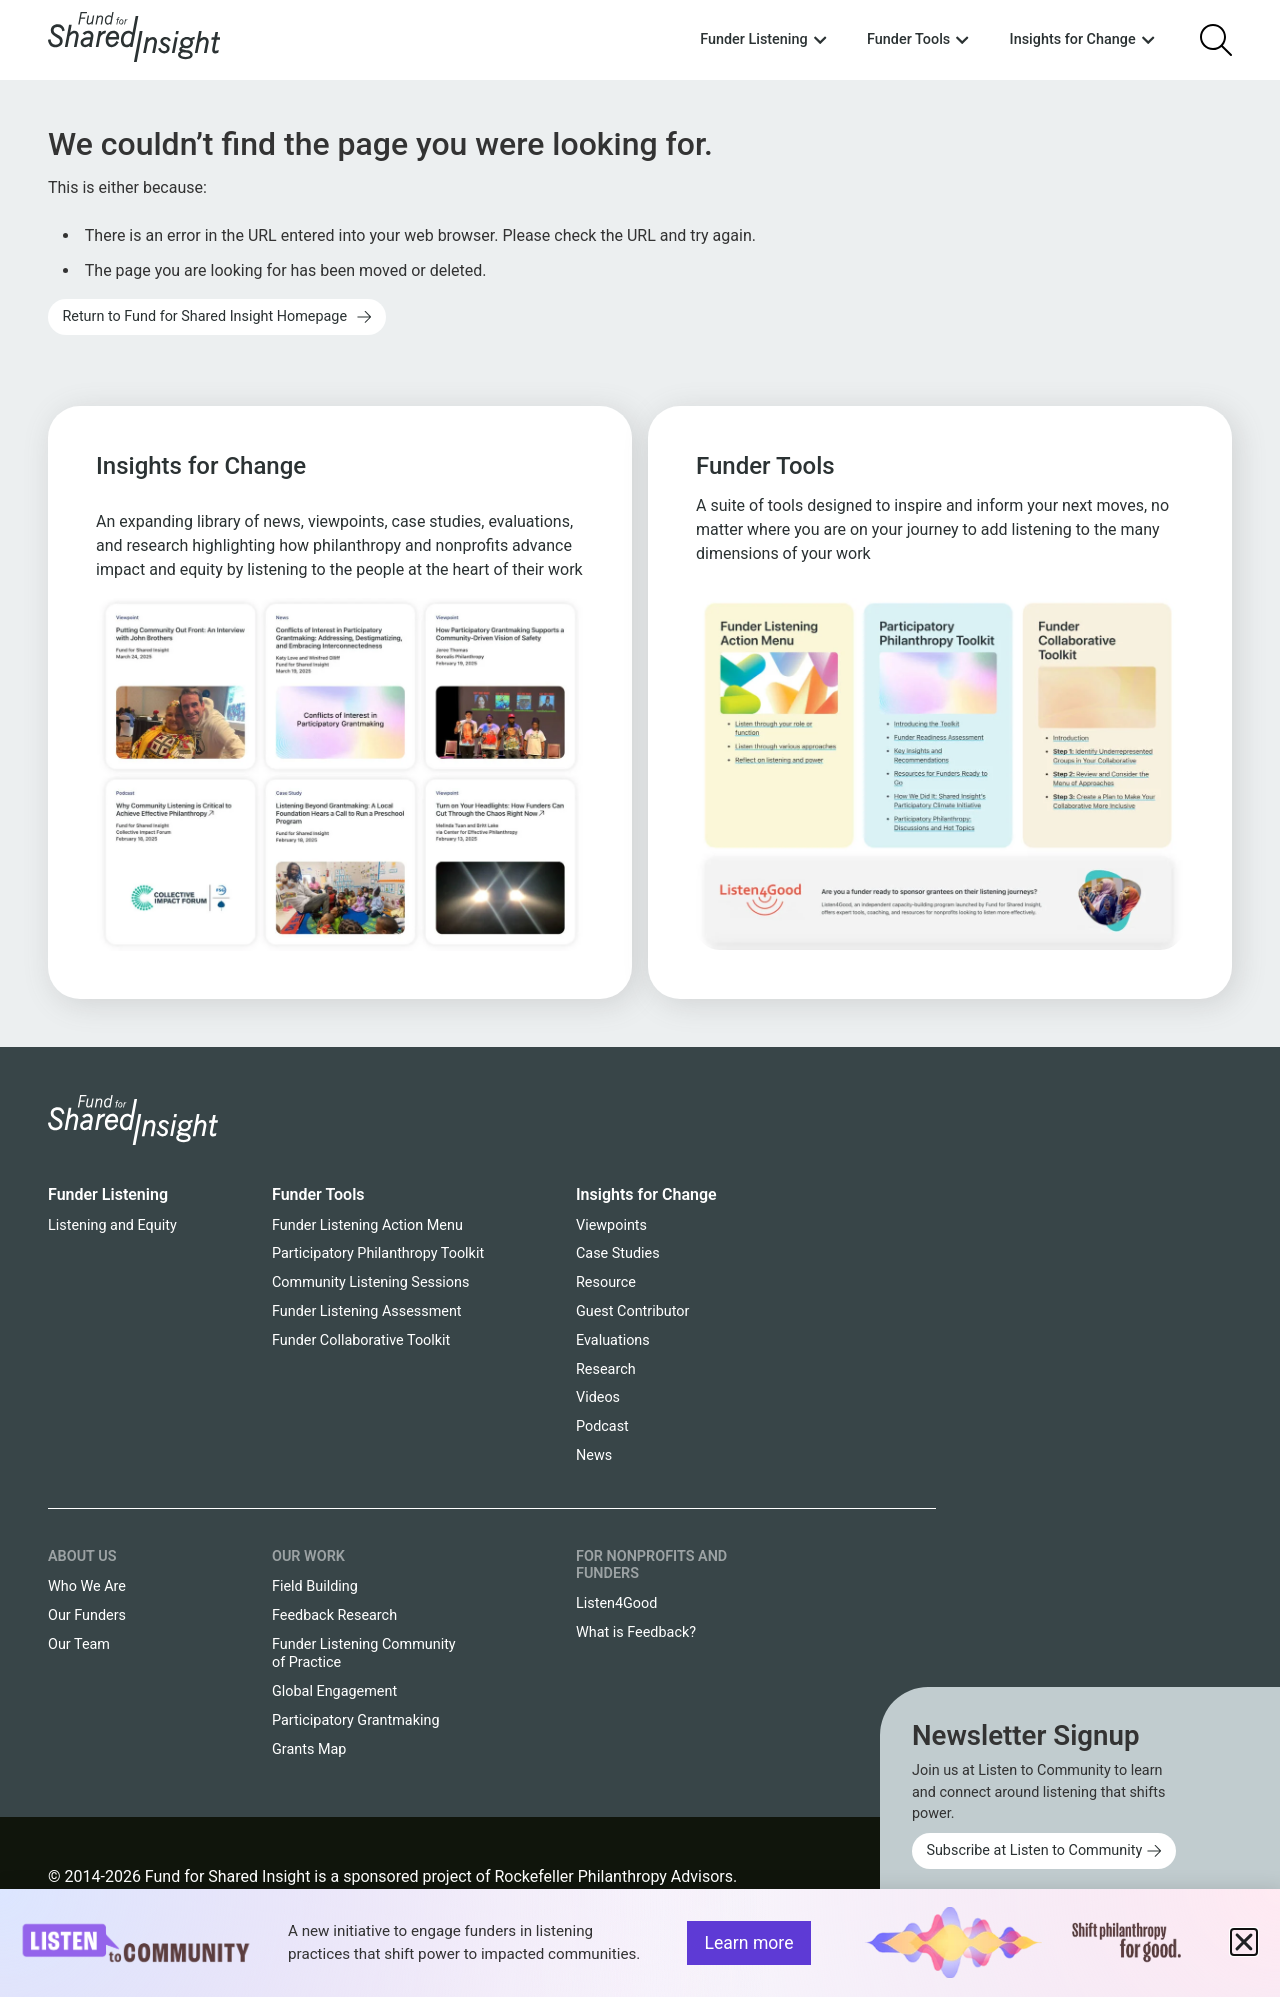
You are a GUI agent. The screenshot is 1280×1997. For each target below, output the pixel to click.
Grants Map (309, 1749)
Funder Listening (108, 1194)
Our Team (79, 1644)
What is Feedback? (636, 1632)
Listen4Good (616, 1603)
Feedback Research (334, 1615)
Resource (606, 1282)
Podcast (602, 1426)
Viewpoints (611, 1225)
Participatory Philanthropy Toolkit (378, 1253)
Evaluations (613, 1340)
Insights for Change (646, 1194)
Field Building (315, 1586)
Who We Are (87, 1586)
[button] (1244, 1942)
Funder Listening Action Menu (367, 1225)
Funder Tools (318, 1194)
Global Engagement (334, 1691)
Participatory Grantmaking (356, 1720)
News (594, 1455)
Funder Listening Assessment (367, 1311)
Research (606, 1369)
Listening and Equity (112, 1225)
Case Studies (618, 1253)
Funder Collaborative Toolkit (361, 1340)
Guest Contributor (632, 1311)
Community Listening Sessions (370, 1282)
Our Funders (87, 1615)
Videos (598, 1397)
